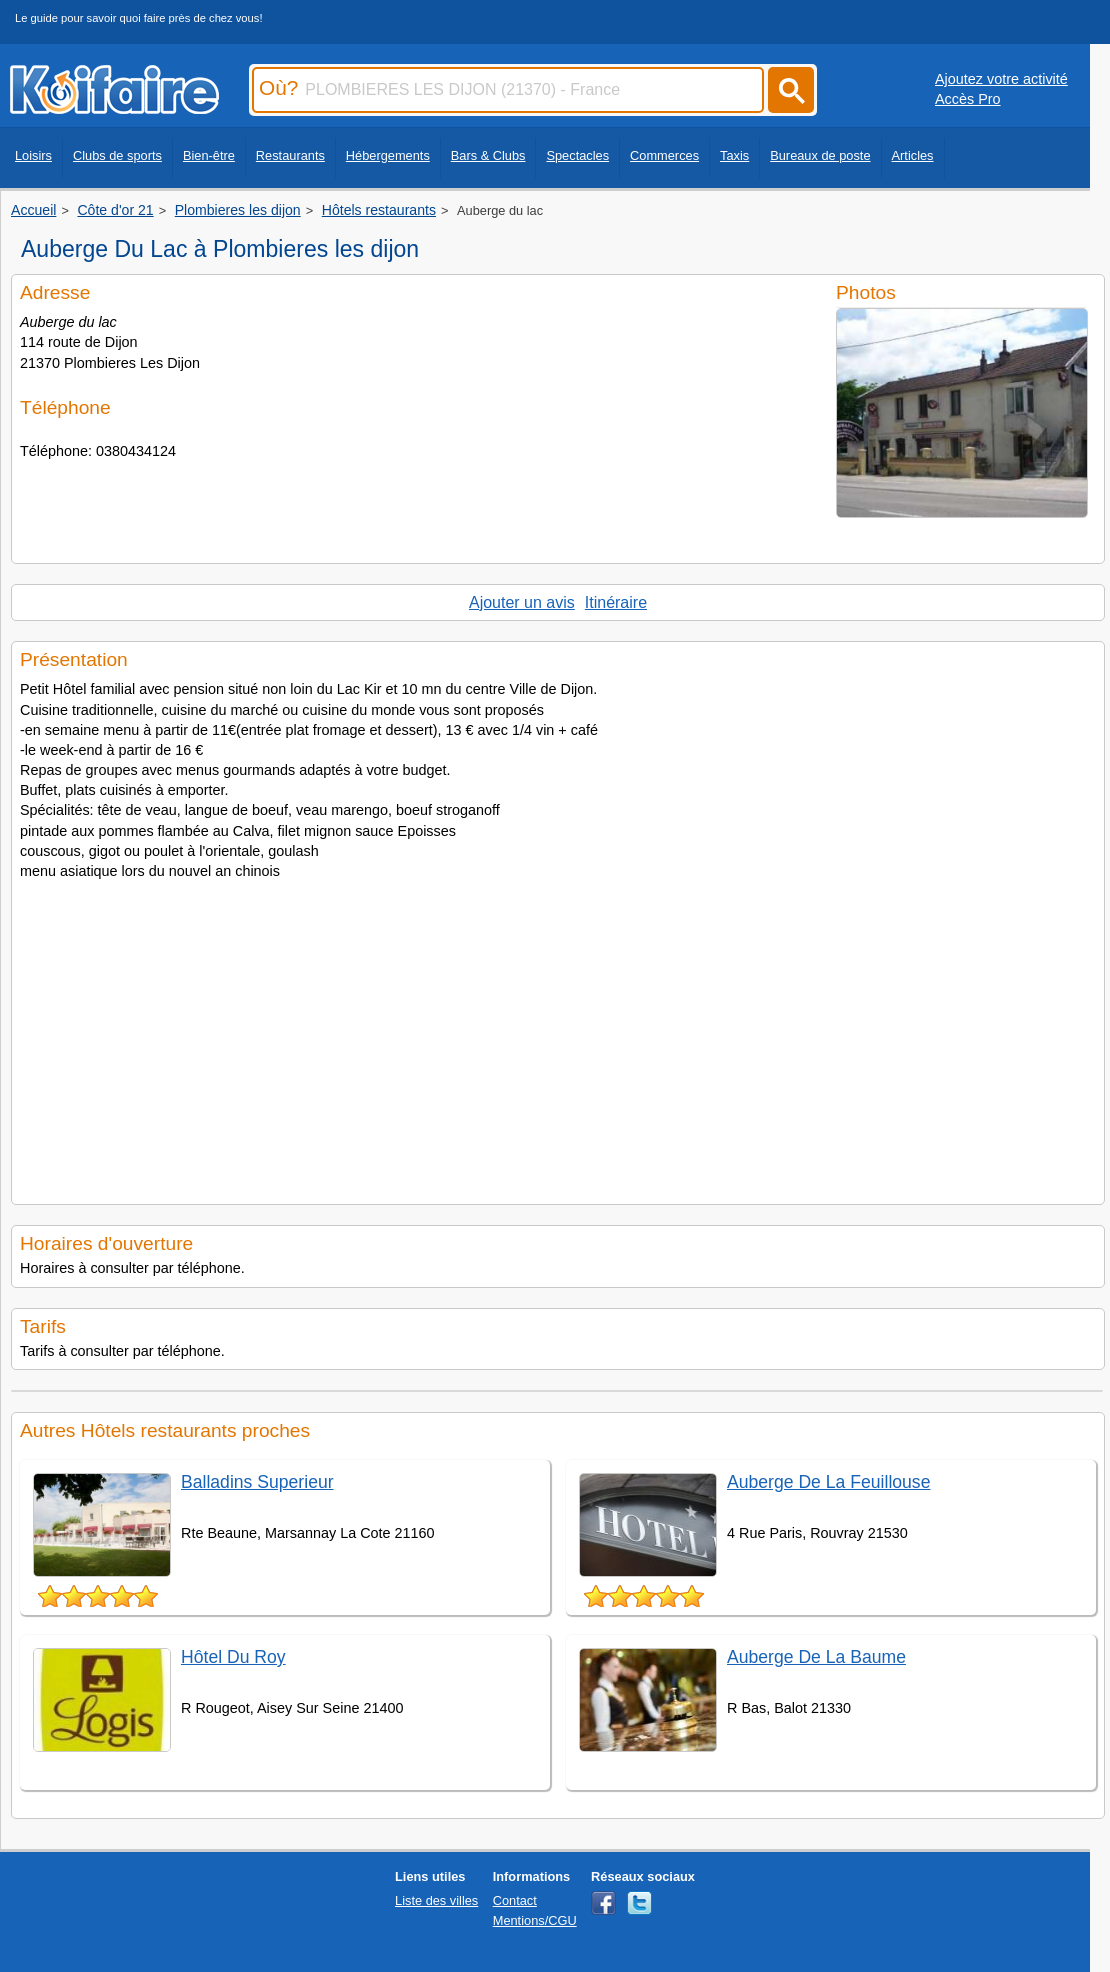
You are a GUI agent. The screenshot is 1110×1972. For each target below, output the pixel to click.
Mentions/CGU (535, 1920)
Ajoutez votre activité (1001, 79)
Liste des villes (436, 1900)
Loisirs (33, 155)
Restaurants (290, 155)
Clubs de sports (117, 155)
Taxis (734, 155)
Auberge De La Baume (816, 1657)
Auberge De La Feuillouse (828, 1482)
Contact (515, 1900)
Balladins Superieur (257, 1482)
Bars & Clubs (488, 155)
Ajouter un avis (522, 602)
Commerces (664, 155)
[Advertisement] (558, 1036)
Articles (913, 155)
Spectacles (577, 155)
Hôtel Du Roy (233, 1657)
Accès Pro (968, 99)
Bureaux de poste (820, 155)
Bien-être (209, 155)
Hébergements (388, 155)
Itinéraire (616, 602)
